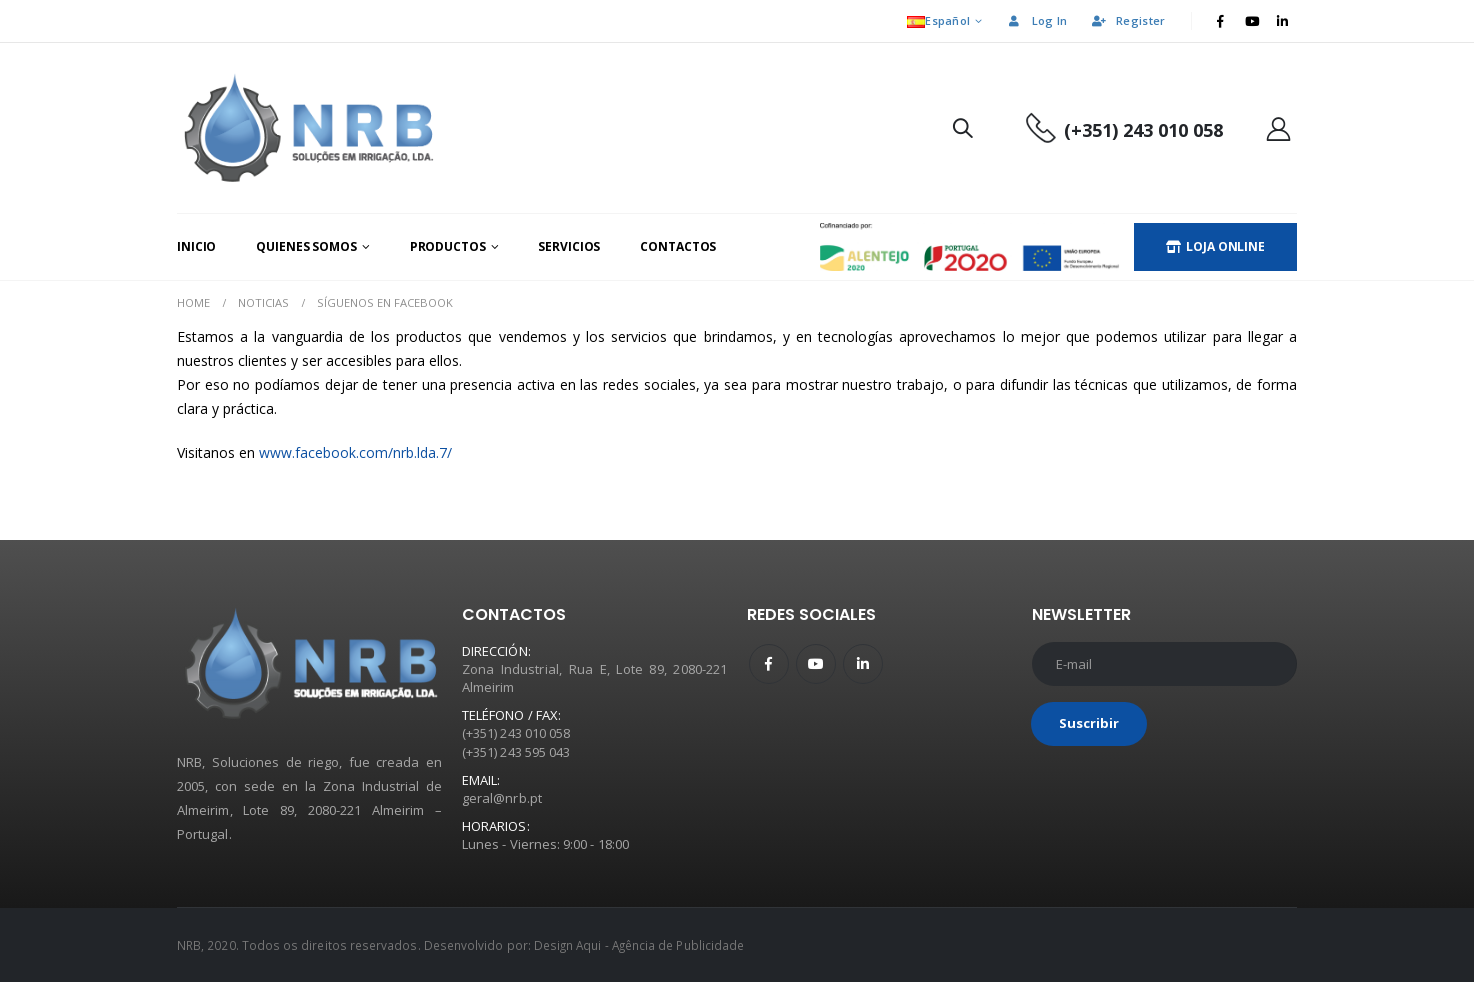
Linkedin (863, 664)
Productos (448, 246)
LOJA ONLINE (1215, 246)
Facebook (769, 664)
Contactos (678, 246)
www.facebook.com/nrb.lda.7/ (355, 452)
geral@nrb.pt (502, 798)
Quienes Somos (306, 246)
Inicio (196, 246)
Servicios (569, 246)
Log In (1037, 20)
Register (1127, 20)
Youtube (816, 664)
